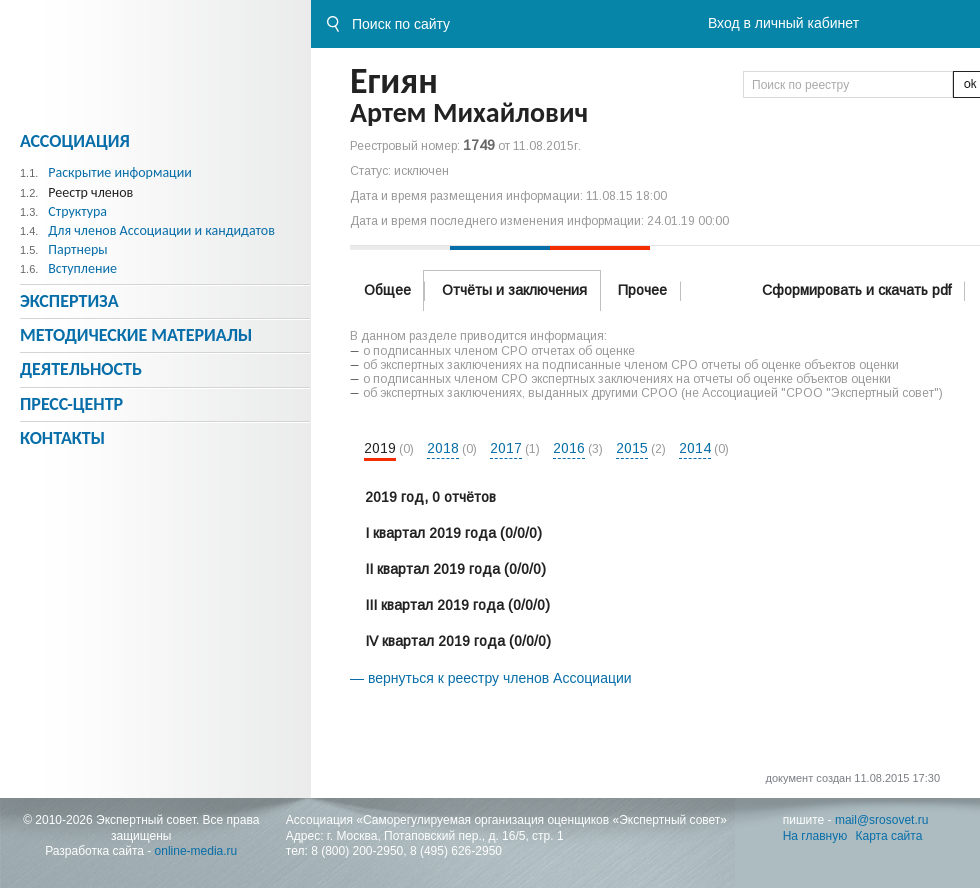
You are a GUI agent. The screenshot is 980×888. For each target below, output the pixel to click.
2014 (695, 448)
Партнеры (77, 249)
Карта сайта (889, 836)
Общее (387, 290)
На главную (815, 836)
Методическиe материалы (136, 335)
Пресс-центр (71, 404)
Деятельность (81, 369)
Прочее (642, 290)
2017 (506, 448)
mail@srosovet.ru (882, 820)
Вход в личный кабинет (783, 23)
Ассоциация (75, 141)
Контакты (62, 438)
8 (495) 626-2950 (456, 851)
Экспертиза (69, 301)
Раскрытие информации (120, 172)
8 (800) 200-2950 (357, 851)
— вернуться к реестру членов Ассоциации (491, 678)
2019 (380, 448)
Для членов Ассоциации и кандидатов (161, 230)
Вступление (82, 268)
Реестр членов (90, 192)
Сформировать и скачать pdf (856, 290)
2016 (569, 448)
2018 (443, 448)
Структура (77, 211)
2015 (632, 448)
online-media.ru (196, 851)
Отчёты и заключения (514, 290)
